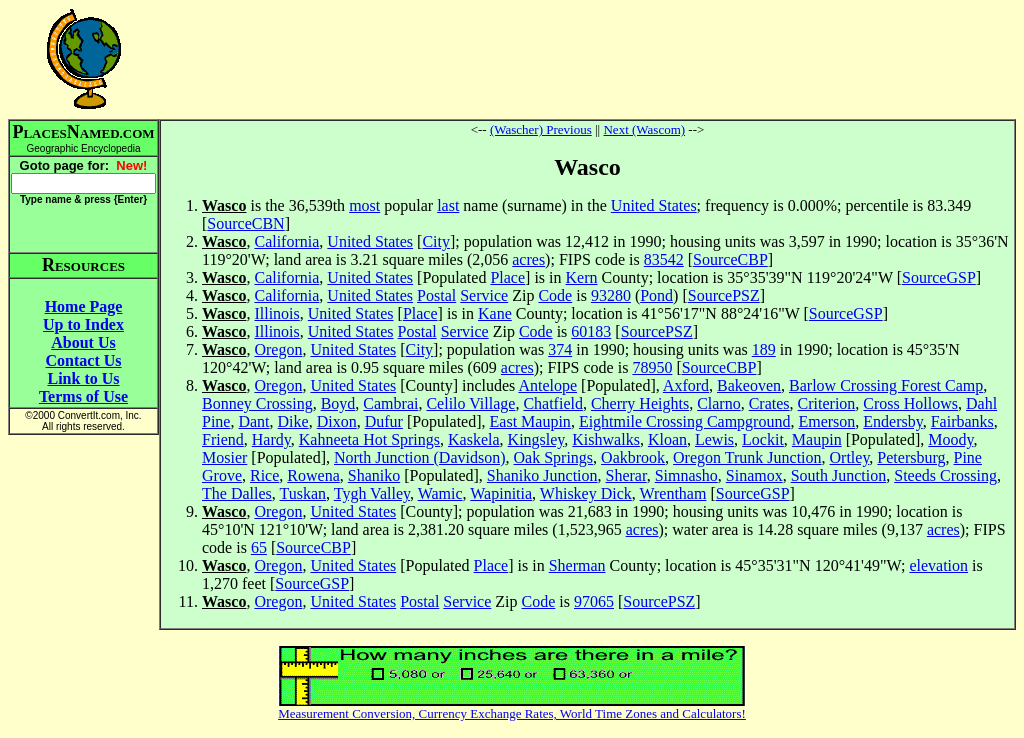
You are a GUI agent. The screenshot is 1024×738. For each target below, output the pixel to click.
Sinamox (754, 475)
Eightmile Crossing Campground (685, 421)
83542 (664, 259)
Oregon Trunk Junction (747, 457)
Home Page (84, 306)
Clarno (719, 403)
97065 (594, 601)
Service (484, 295)
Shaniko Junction (542, 475)
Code (555, 295)
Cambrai (390, 403)
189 (764, 349)
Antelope (547, 385)
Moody (950, 439)
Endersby (892, 421)
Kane (495, 313)
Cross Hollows (910, 403)
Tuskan (302, 493)
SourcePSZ (724, 295)
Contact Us (84, 360)
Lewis (714, 439)
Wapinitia (501, 493)
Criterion (827, 403)
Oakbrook (633, 457)
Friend (223, 439)
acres (528, 259)
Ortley (850, 457)
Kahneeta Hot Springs (369, 439)
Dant (253, 421)
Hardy (271, 439)
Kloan (667, 439)
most (364, 205)
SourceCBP (730, 259)
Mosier (224, 457)
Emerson (826, 421)
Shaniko (374, 475)
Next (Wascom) (644, 129)
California (286, 241)
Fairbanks (962, 421)
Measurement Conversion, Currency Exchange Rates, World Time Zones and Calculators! (512, 713)
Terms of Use (83, 396)
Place (507, 277)
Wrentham (673, 493)
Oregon (278, 349)
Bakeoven (749, 385)
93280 (611, 295)
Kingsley (536, 439)
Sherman (577, 565)
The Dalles (237, 493)
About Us (83, 342)
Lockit (763, 439)
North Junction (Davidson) (420, 457)
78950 (652, 367)
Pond (656, 295)
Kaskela (474, 439)
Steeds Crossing (945, 475)
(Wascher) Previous (541, 129)
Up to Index (83, 324)
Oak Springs (554, 457)
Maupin (817, 439)
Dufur (384, 421)
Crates (769, 403)
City (436, 241)
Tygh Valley (372, 493)
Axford (686, 385)
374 (560, 349)
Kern (582, 277)
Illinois (276, 313)
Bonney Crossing (257, 403)
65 (259, 547)
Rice (264, 475)
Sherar (626, 475)
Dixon (337, 421)
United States (654, 205)
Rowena (313, 475)
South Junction (839, 475)
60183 (591, 331)
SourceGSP (939, 277)
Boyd (338, 403)
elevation (938, 565)
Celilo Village (470, 403)
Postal (436, 295)
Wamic (440, 493)
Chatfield (553, 403)
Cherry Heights (640, 403)
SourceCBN (245, 223)
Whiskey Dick (586, 493)
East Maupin (530, 421)
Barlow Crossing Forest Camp (886, 385)
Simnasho (686, 475)
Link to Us (83, 378)
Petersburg (911, 457)
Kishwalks (606, 439)
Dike (293, 421)
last (448, 205)
